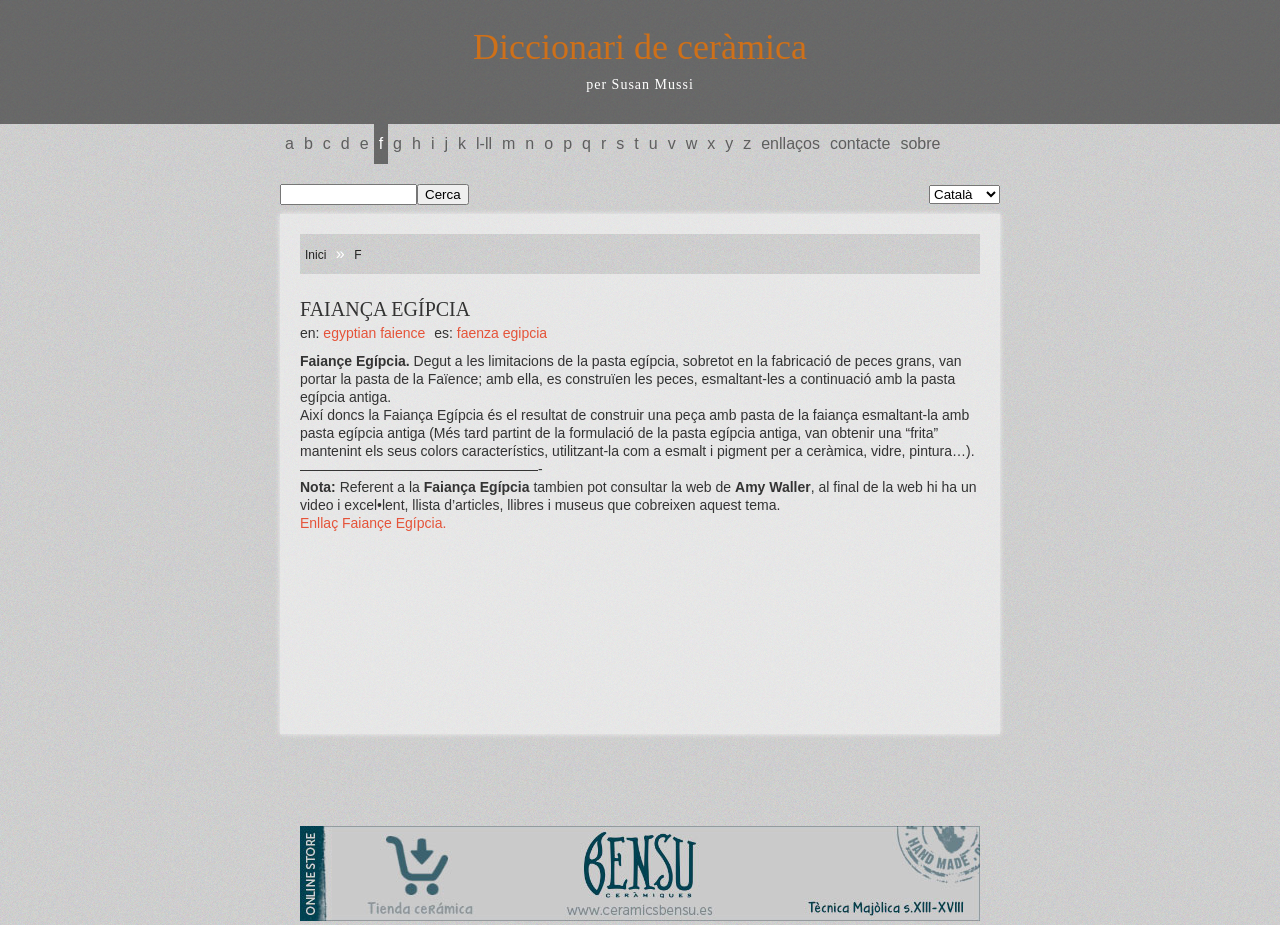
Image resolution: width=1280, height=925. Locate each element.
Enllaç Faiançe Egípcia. (373, 523)
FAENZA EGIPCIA (502, 333)
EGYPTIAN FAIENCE (374, 333)
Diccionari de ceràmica (640, 47)
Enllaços (790, 143)
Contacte (860, 143)
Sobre (920, 143)
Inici (315, 255)
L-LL (484, 143)
